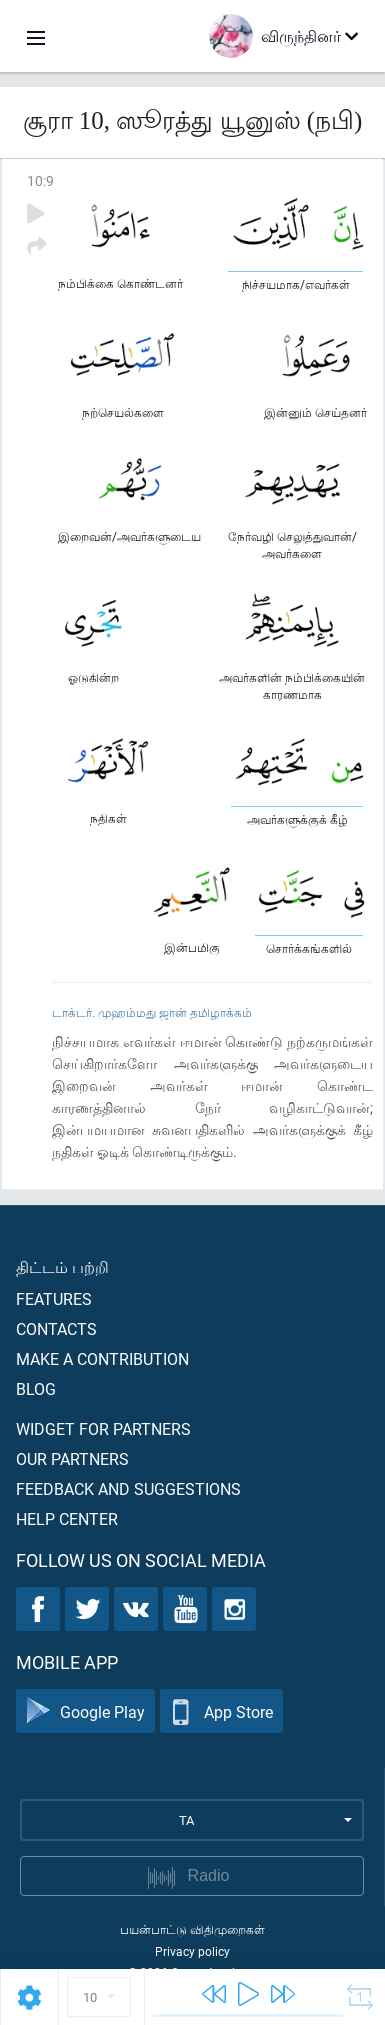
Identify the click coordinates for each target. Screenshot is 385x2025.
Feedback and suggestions (128, 1488)
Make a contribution (102, 1358)
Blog (36, 1388)
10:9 (40, 180)
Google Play (85, 1711)
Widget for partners (103, 1428)
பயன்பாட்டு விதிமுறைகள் (192, 1929)
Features (54, 1298)
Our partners (72, 1458)
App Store (221, 1711)
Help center (67, 1518)
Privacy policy (192, 1951)
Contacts (56, 1328)
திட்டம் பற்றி (62, 1266)
